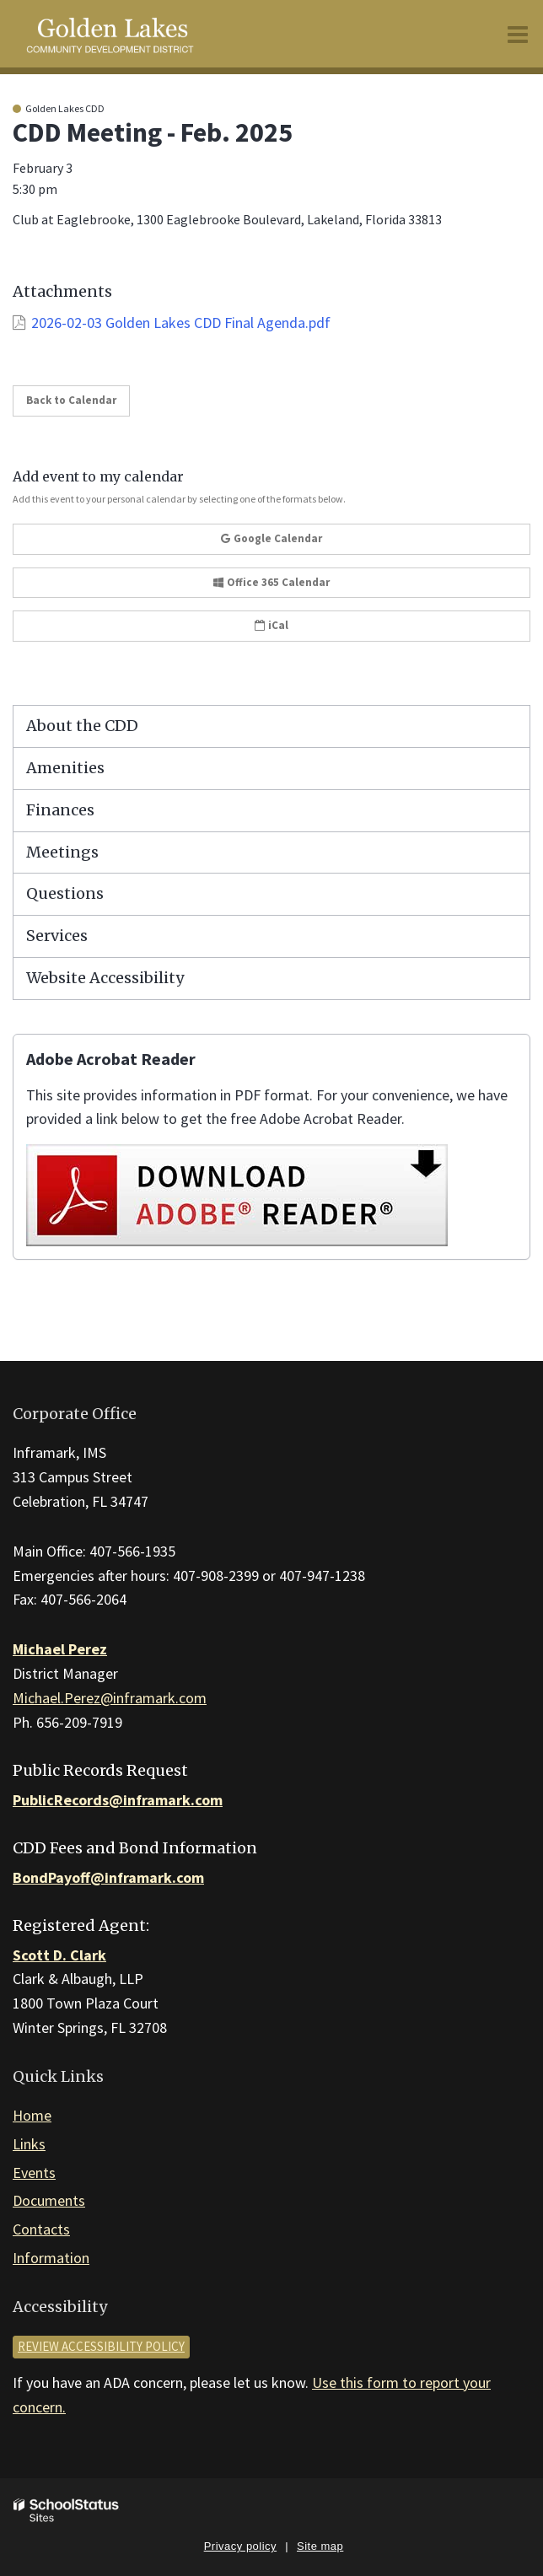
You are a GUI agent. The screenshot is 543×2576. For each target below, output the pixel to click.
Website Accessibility (105, 977)
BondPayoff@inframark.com (108, 1877)
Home (32, 2115)
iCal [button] (271, 625)
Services (57, 935)
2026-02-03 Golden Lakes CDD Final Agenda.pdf (181, 322)
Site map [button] (320, 2546)
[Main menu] (517, 33)
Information (51, 2257)
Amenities (65, 767)
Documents (49, 2200)
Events (34, 2172)
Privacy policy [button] (240, 2546)
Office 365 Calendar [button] (271, 582)
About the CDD (82, 725)
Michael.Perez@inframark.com (110, 1697)
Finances (60, 810)
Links (29, 2144)
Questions (65, 893)
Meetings (62, 852)
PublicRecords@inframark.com (118, 1800)
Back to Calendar (71, 400)
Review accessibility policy (101, 2346)
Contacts (41, 2229)
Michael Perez (60, 1649)
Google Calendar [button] (271, 538)
